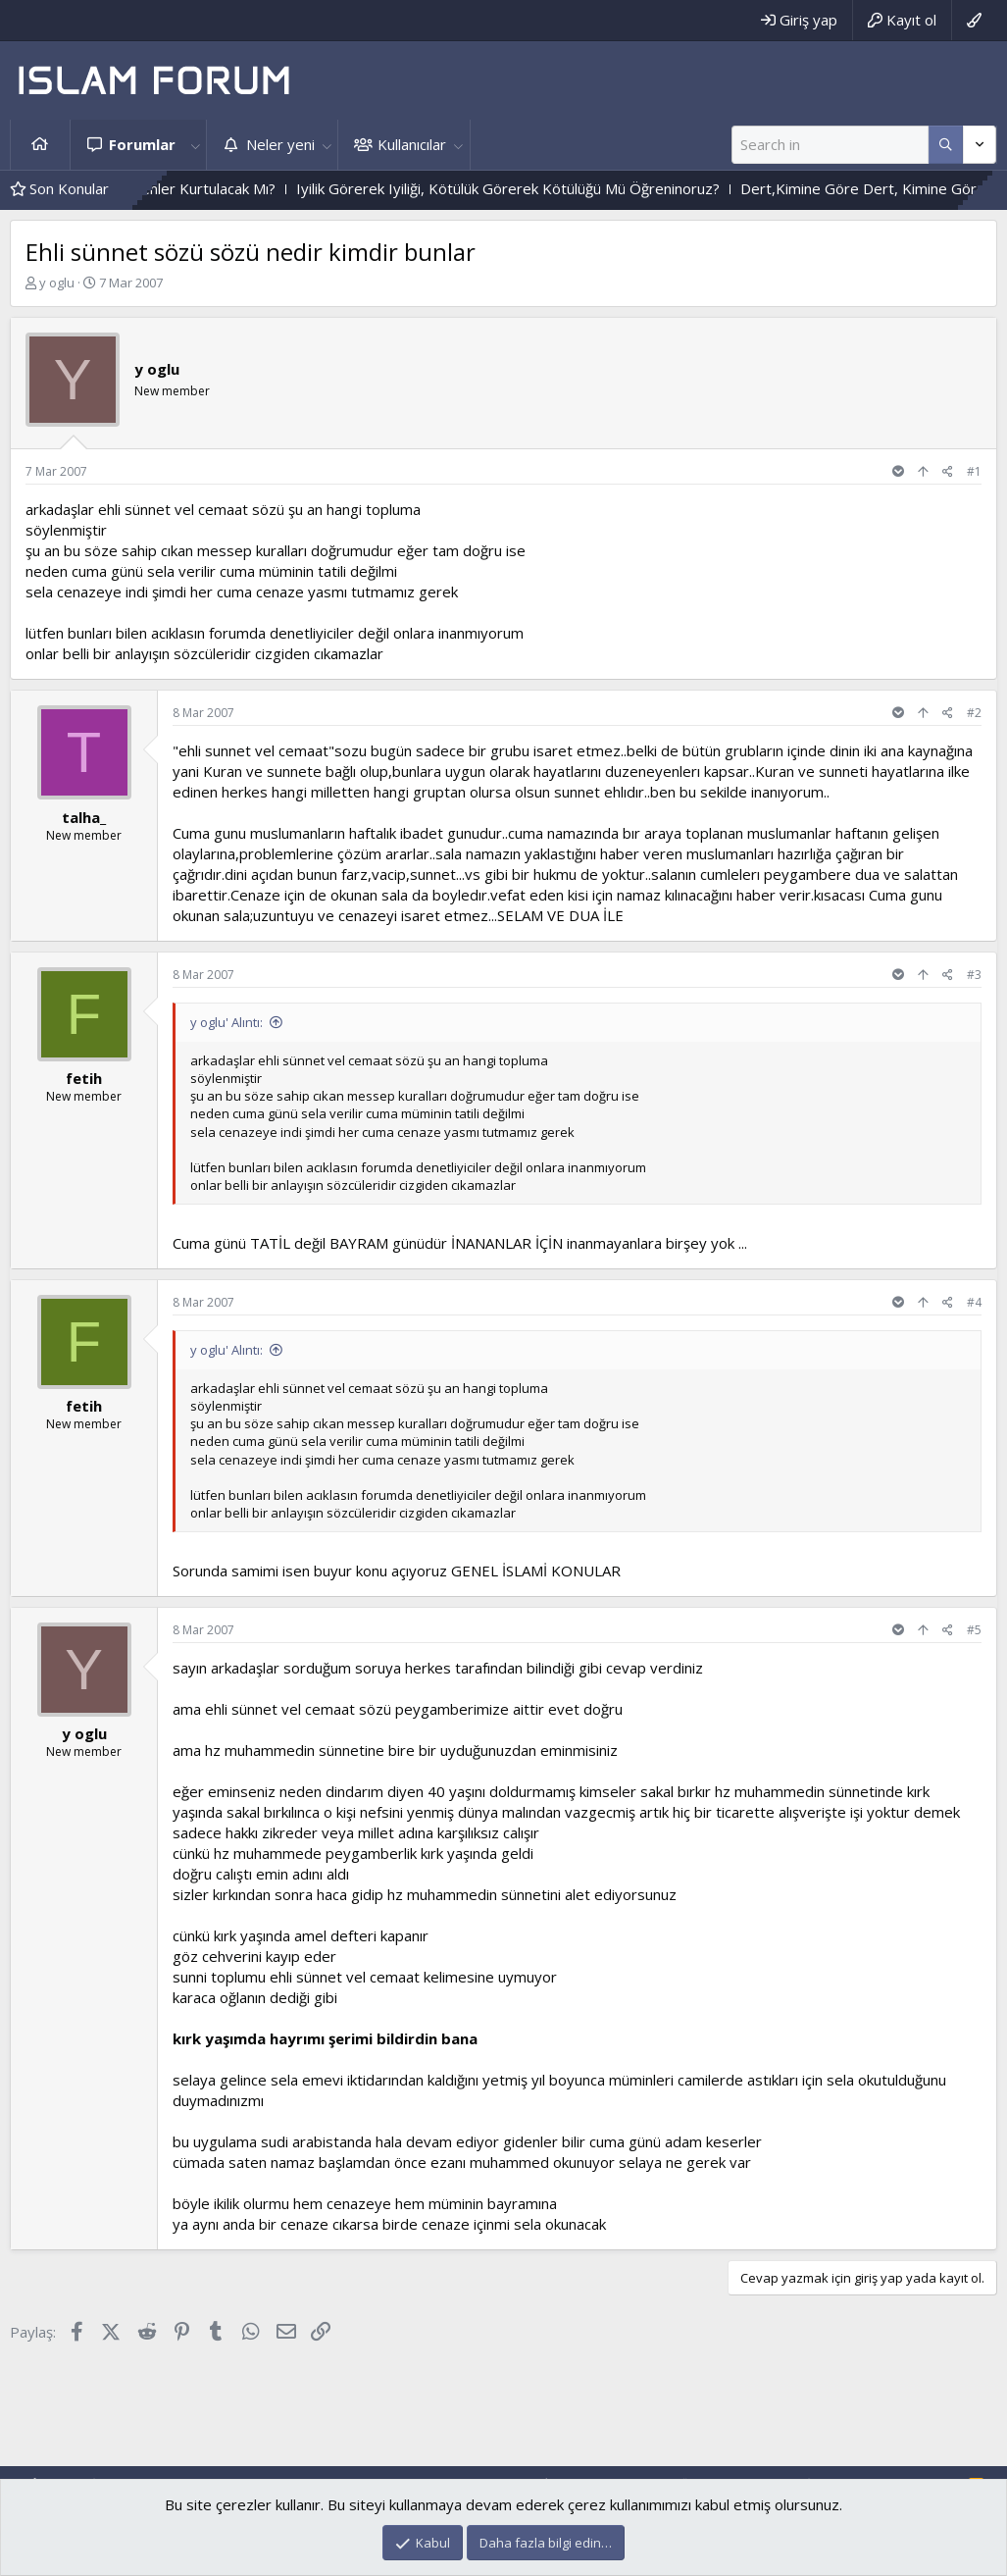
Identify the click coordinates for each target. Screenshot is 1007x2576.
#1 (974, 471)
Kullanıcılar (412, 144)
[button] (195, 145)
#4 (974, 1302)
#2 (974, 712)
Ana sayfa (40, 145)
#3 (974, 974)
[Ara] (830, 145)
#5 (974, 1630)
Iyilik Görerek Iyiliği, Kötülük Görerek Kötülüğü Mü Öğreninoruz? (549, 188)
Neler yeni (280, 144)
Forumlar (142, 144)
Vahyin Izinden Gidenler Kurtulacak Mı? (188, 188)
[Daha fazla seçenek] (946, 145)
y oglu (57, 282)
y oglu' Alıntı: (226, 1022)
